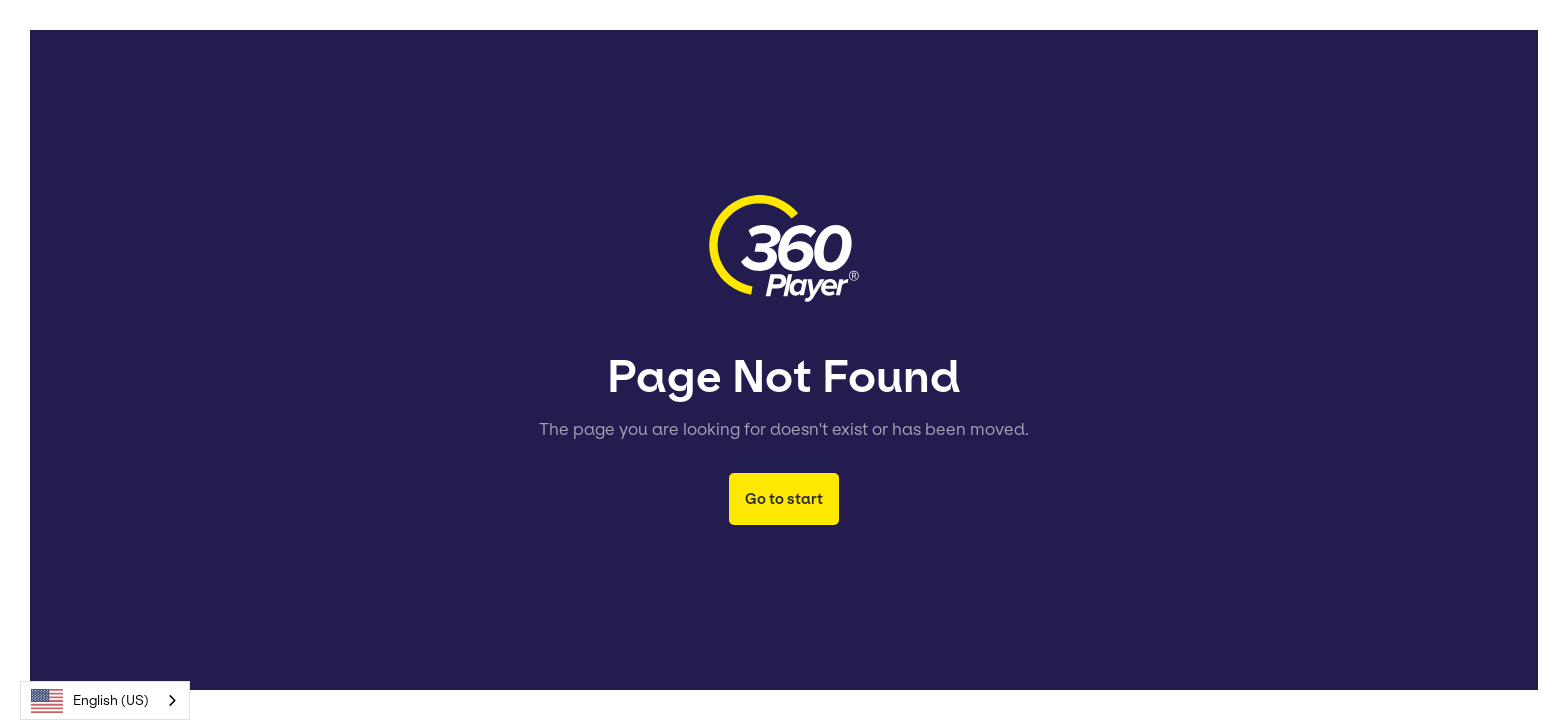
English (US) (90, 701)
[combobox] (105, 700)
